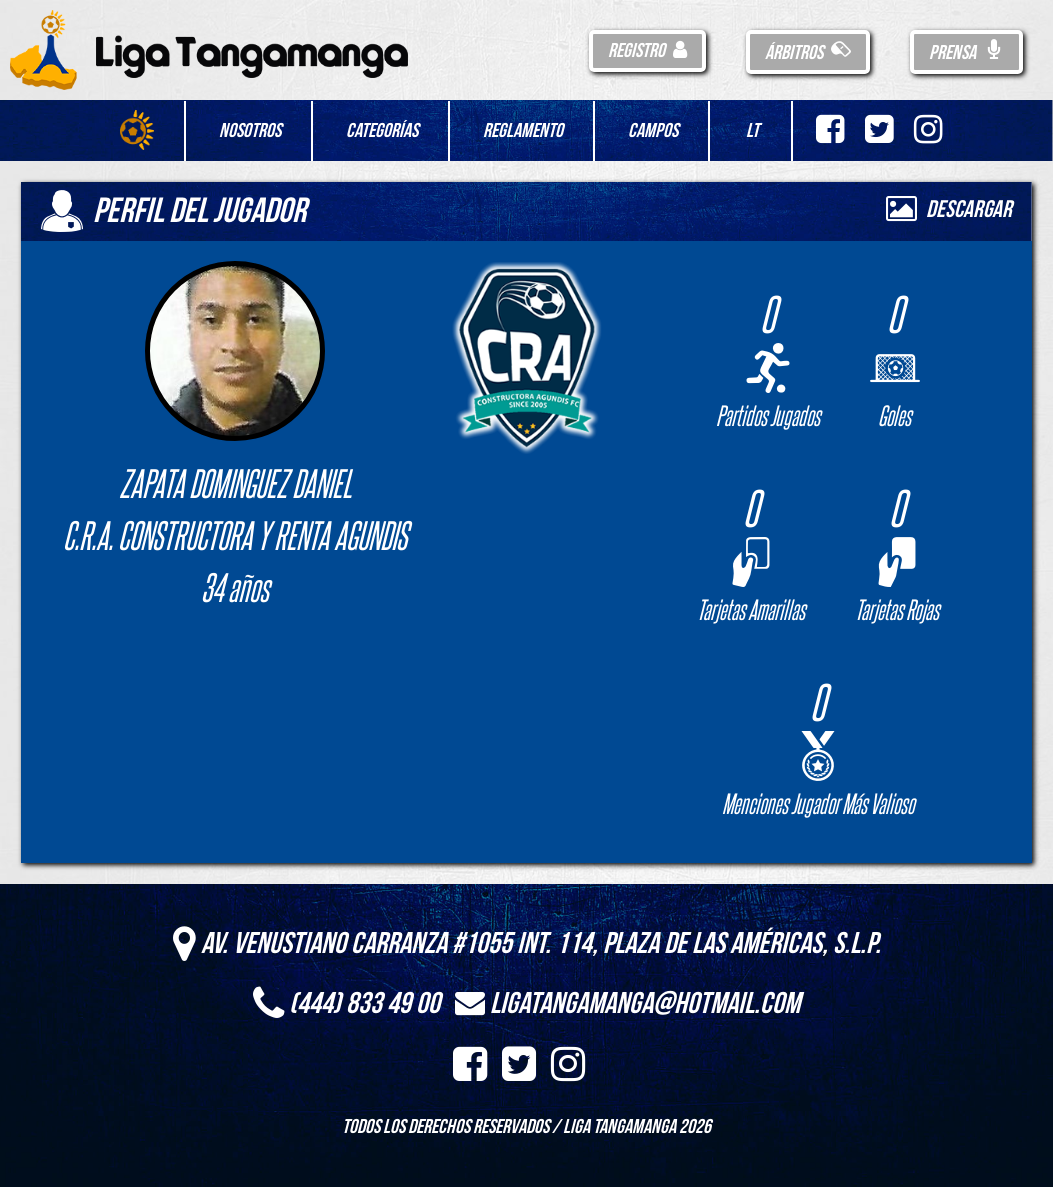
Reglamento (523, 131)
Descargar (949, 209)
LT (752, 131)
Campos (653, 131)
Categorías (382, 131)
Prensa (966, 53)
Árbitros (808, 53)
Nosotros (250, 131)
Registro (647, 51)
